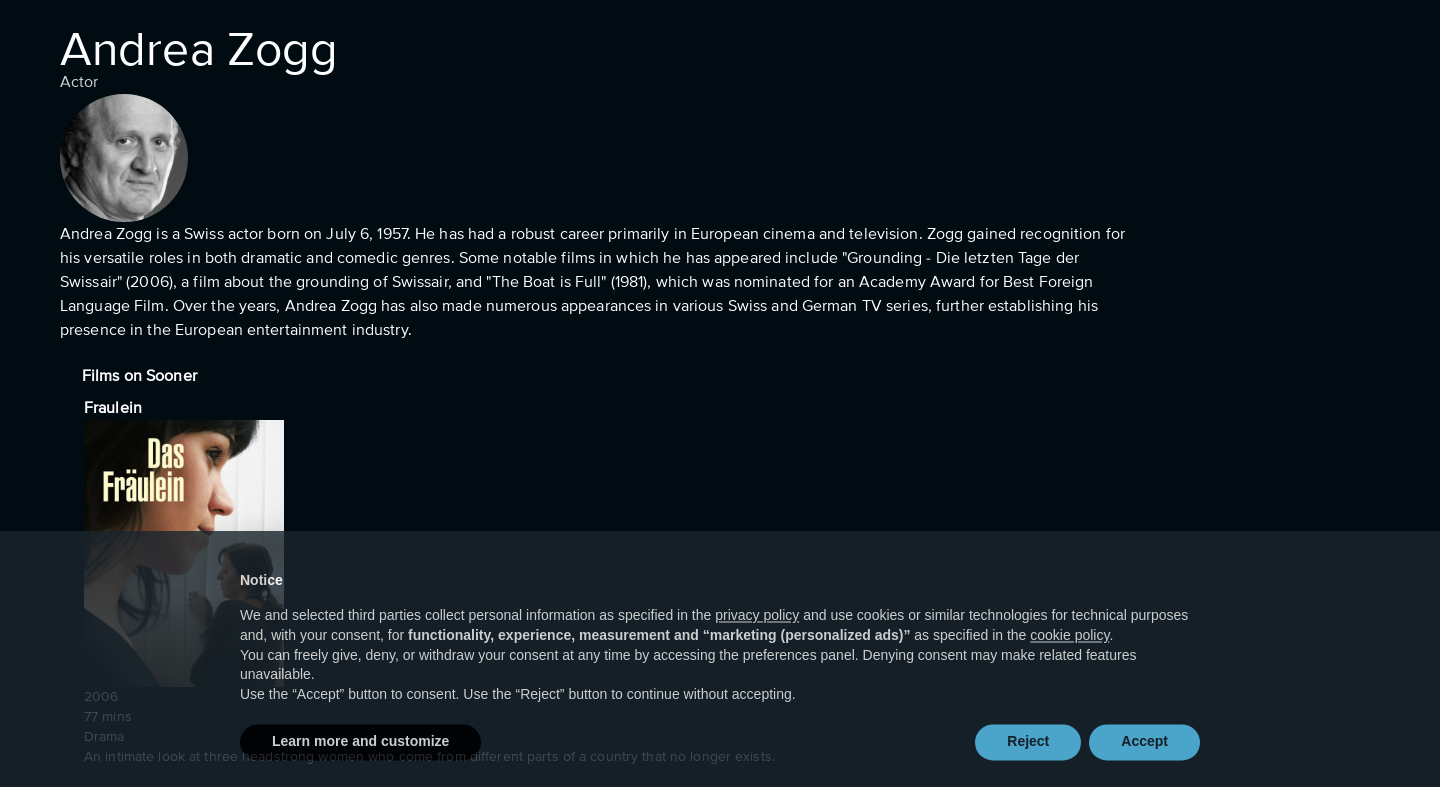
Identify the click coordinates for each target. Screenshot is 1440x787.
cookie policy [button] (1069, 650)
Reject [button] (1028, 757)
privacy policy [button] (757, 631)
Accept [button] (1144, 757)
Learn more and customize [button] (360, 757)
